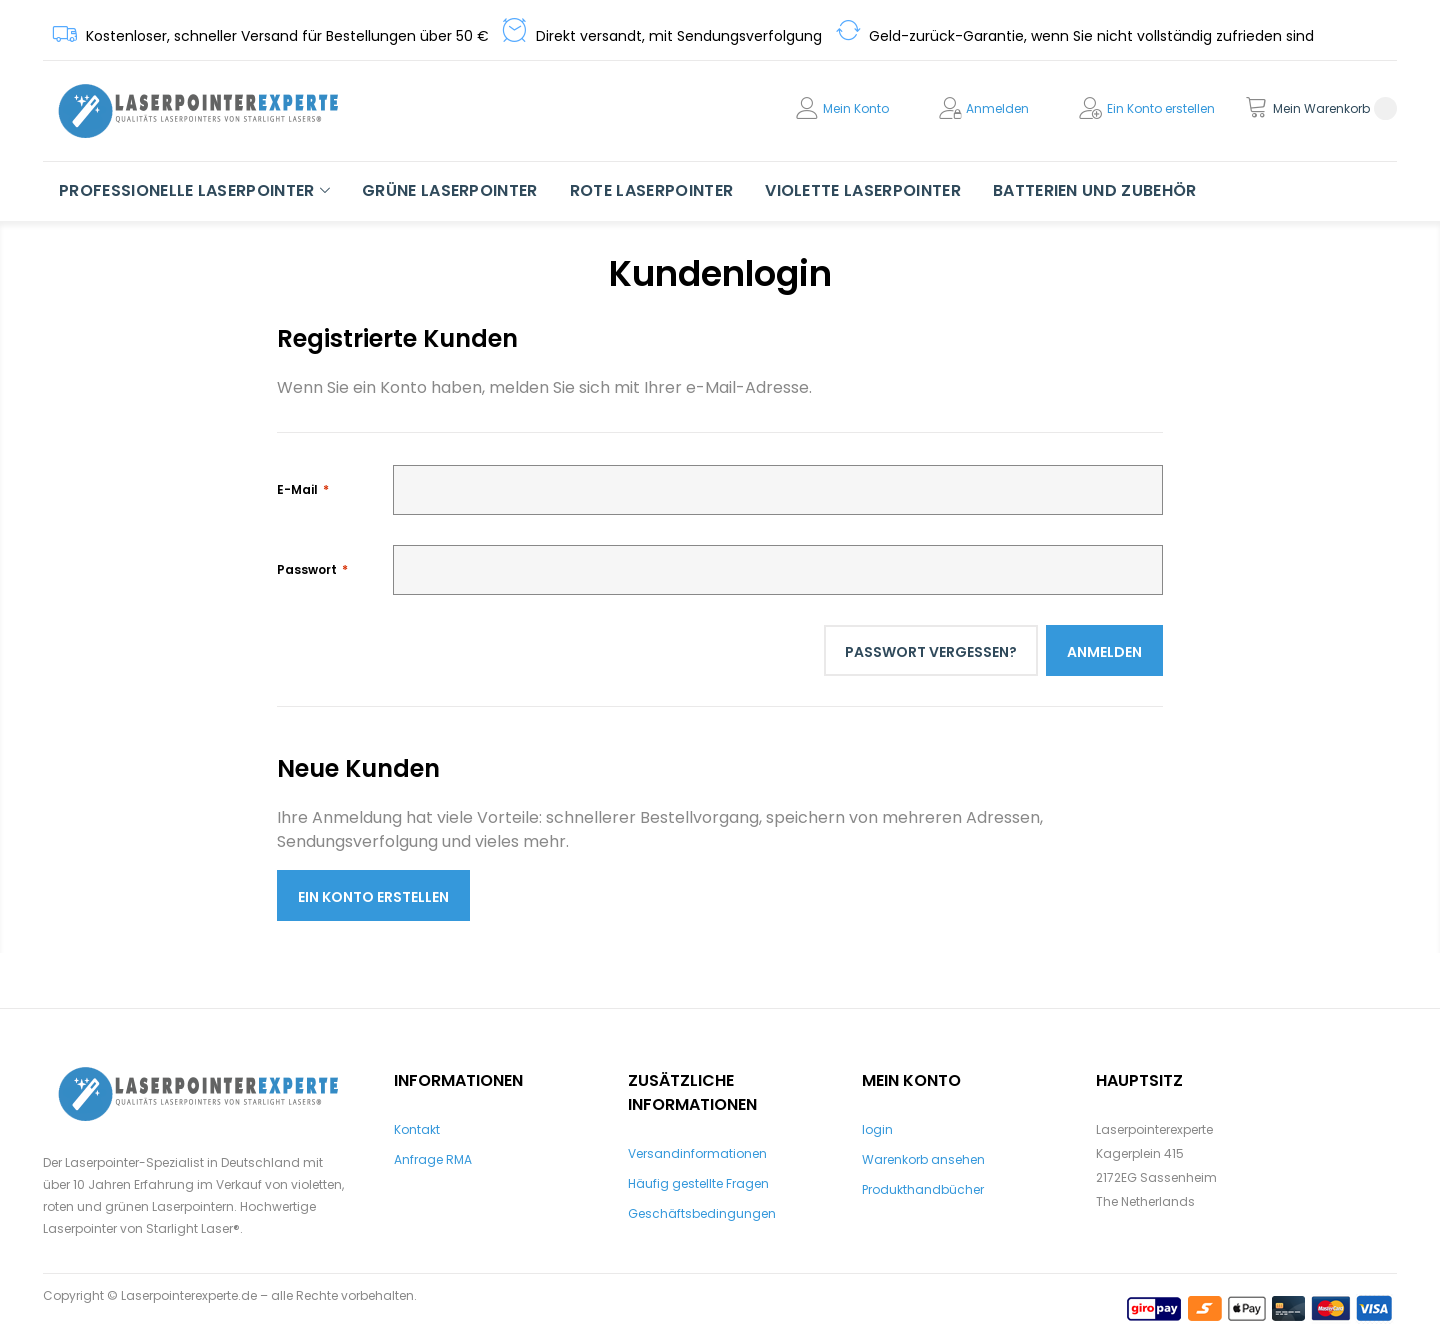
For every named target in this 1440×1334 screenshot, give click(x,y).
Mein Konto (856, 108)
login (877, 1129)
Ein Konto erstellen (1161, 108)
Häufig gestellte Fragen (698, 1183)
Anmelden (997, 108)
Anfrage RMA (433, 1159)
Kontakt (417, 1129)
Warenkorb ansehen (923, 1159)
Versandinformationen (697, 1153)
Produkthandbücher (923, 1189)
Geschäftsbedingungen (702, 1213)
